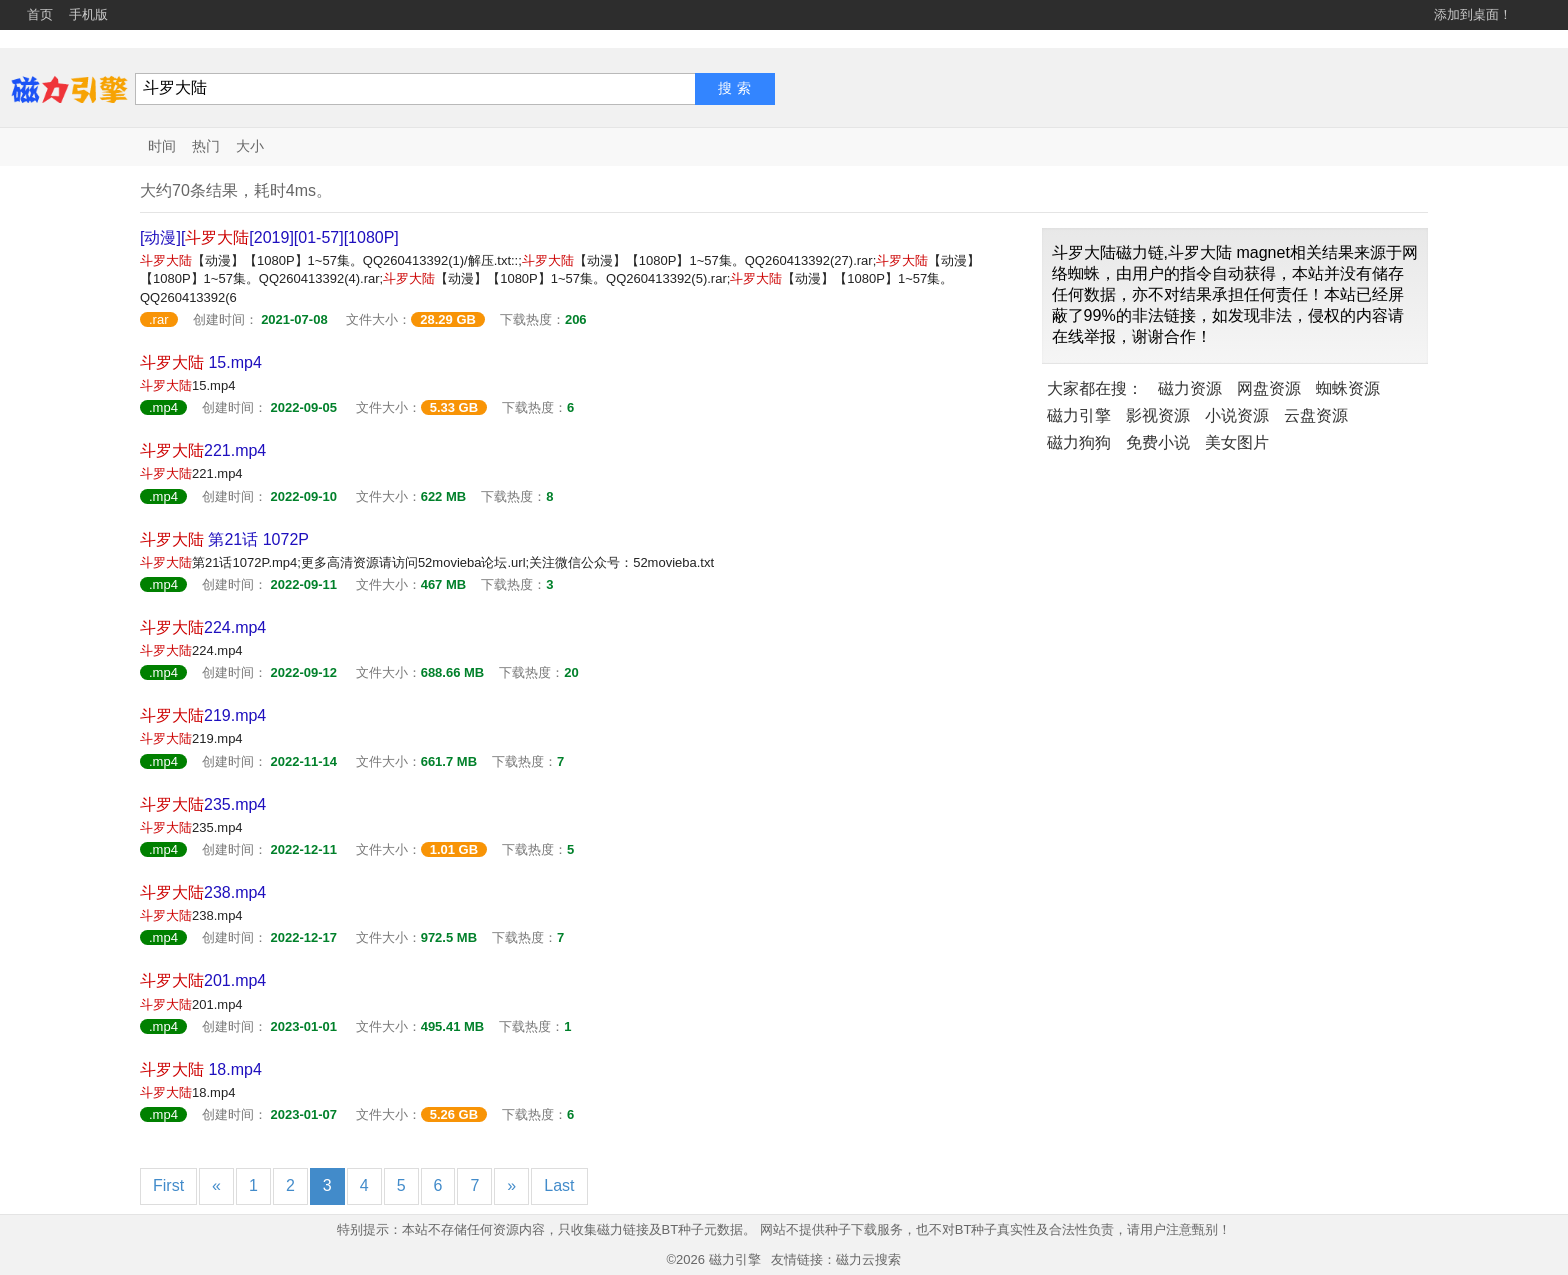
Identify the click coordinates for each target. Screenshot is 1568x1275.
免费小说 (1158, 442)
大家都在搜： (1095, 388)
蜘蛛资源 (1348, 388)
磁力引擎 (1079, 415)
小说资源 (1237, 415)
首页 (40, 14)
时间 (162, 146)
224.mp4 (203, 627)
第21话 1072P (224, 539)
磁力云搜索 (868, 1259)
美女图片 (1237, 442)
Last (559, 1185)
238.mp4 (203, 892)
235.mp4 (203, 804)
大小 (250, 146)
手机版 (88, 14)
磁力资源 (1190, 388)
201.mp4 (203, 980)
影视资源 (1158, 415)
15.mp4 (201, 362)
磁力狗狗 (1079, 442)
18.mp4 (201, 1069)
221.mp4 (203, 450)
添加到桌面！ (1473, 14)
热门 (206, 146)
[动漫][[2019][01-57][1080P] (269, 237)
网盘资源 (1269, 388)
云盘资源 (1316, 415)
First (168, 1185)
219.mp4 (203, 715)
